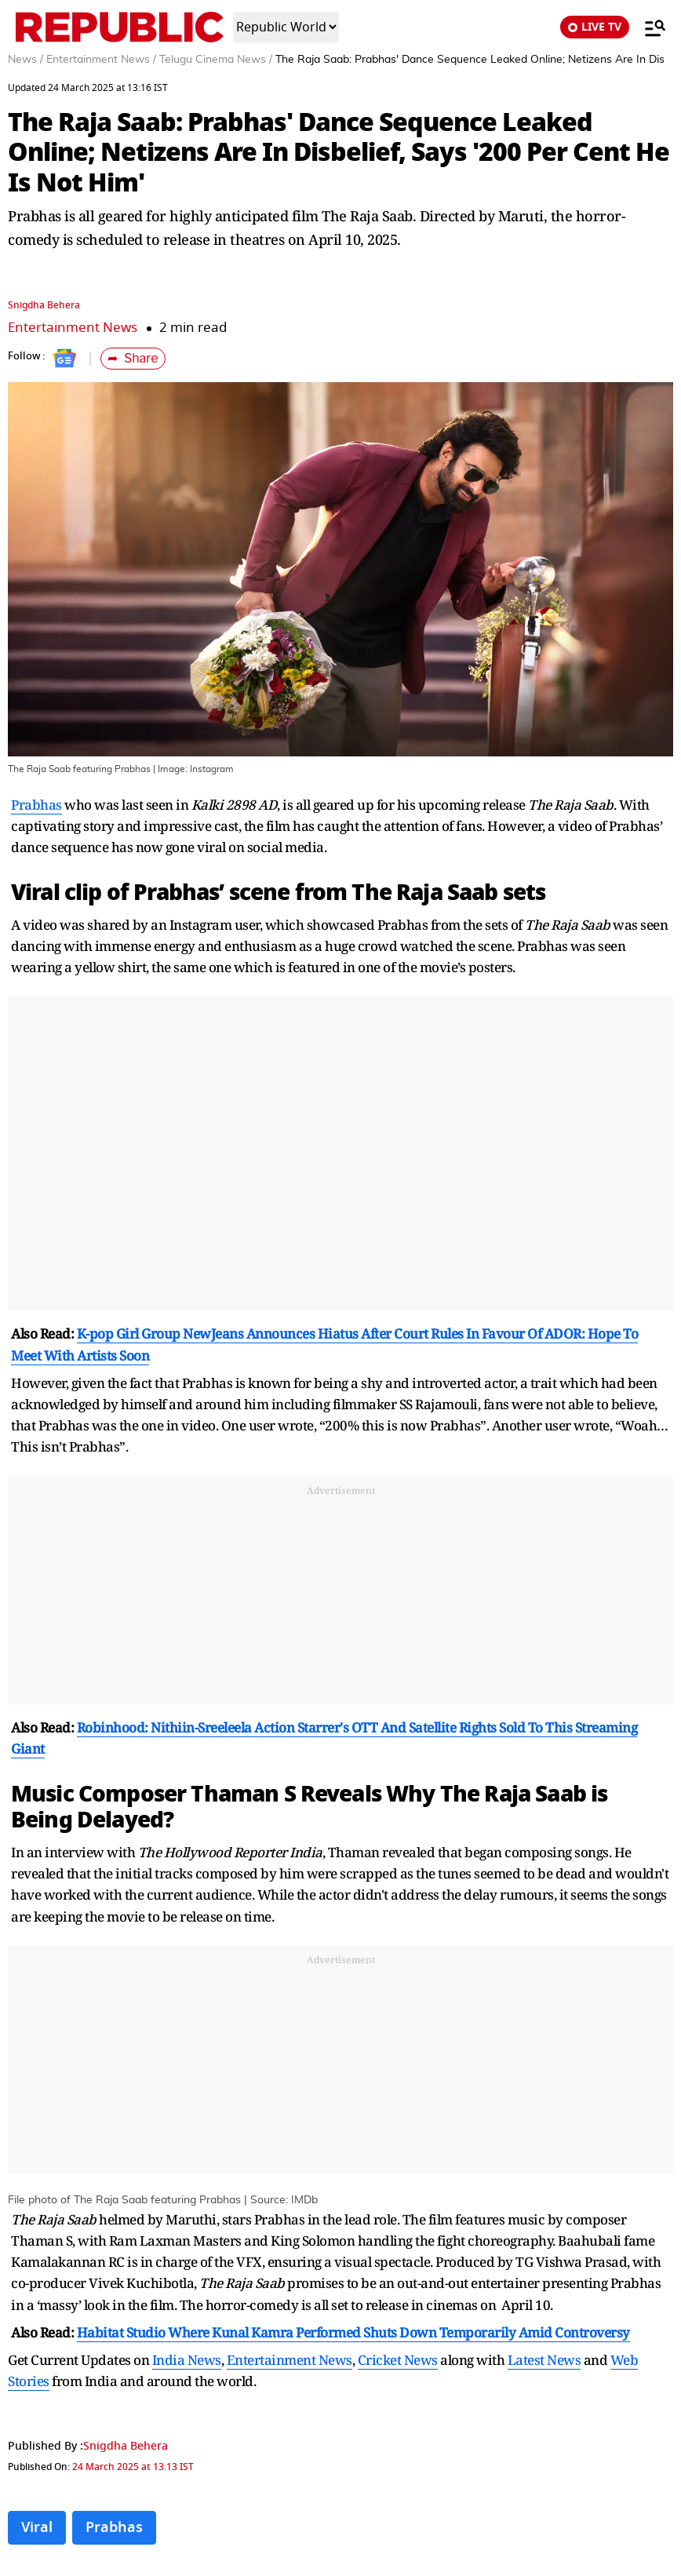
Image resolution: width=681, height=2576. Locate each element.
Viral (35, 892)
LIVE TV (594, 27)
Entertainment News (72, 327)
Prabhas (36, 805)
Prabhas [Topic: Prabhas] (114, 2527)
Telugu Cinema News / (215, 59)
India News (186, 2360)
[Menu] (647, 27)
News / (25, 59)
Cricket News (398, 2360)
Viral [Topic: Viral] (37, 2527)
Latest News (544, 2360)
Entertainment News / (101, 59)
